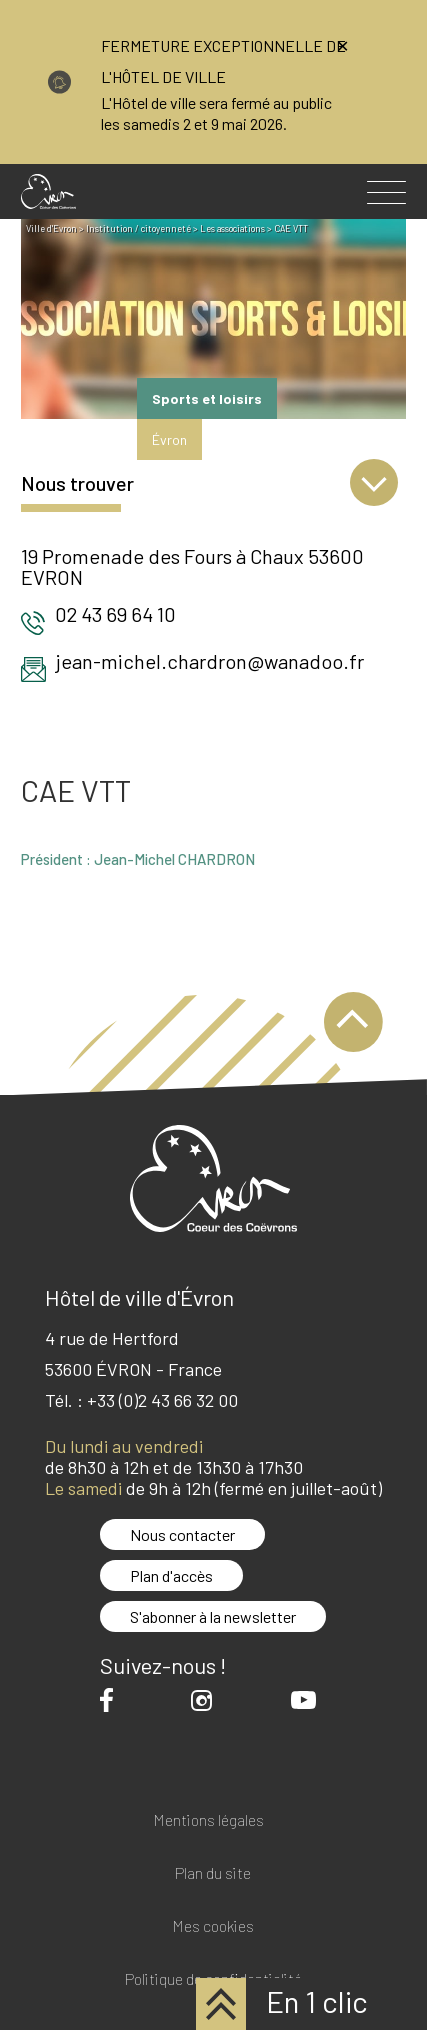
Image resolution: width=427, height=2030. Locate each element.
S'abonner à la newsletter (213, 1616)
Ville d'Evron (51, 228)
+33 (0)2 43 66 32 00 (162, 1400)
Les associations (232, 228)
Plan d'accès (171, 1575)
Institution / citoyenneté (138, 228)
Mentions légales (208, 1820)
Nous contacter (182, 1534)
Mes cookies (213, 1926)
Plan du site (213, 1873)
